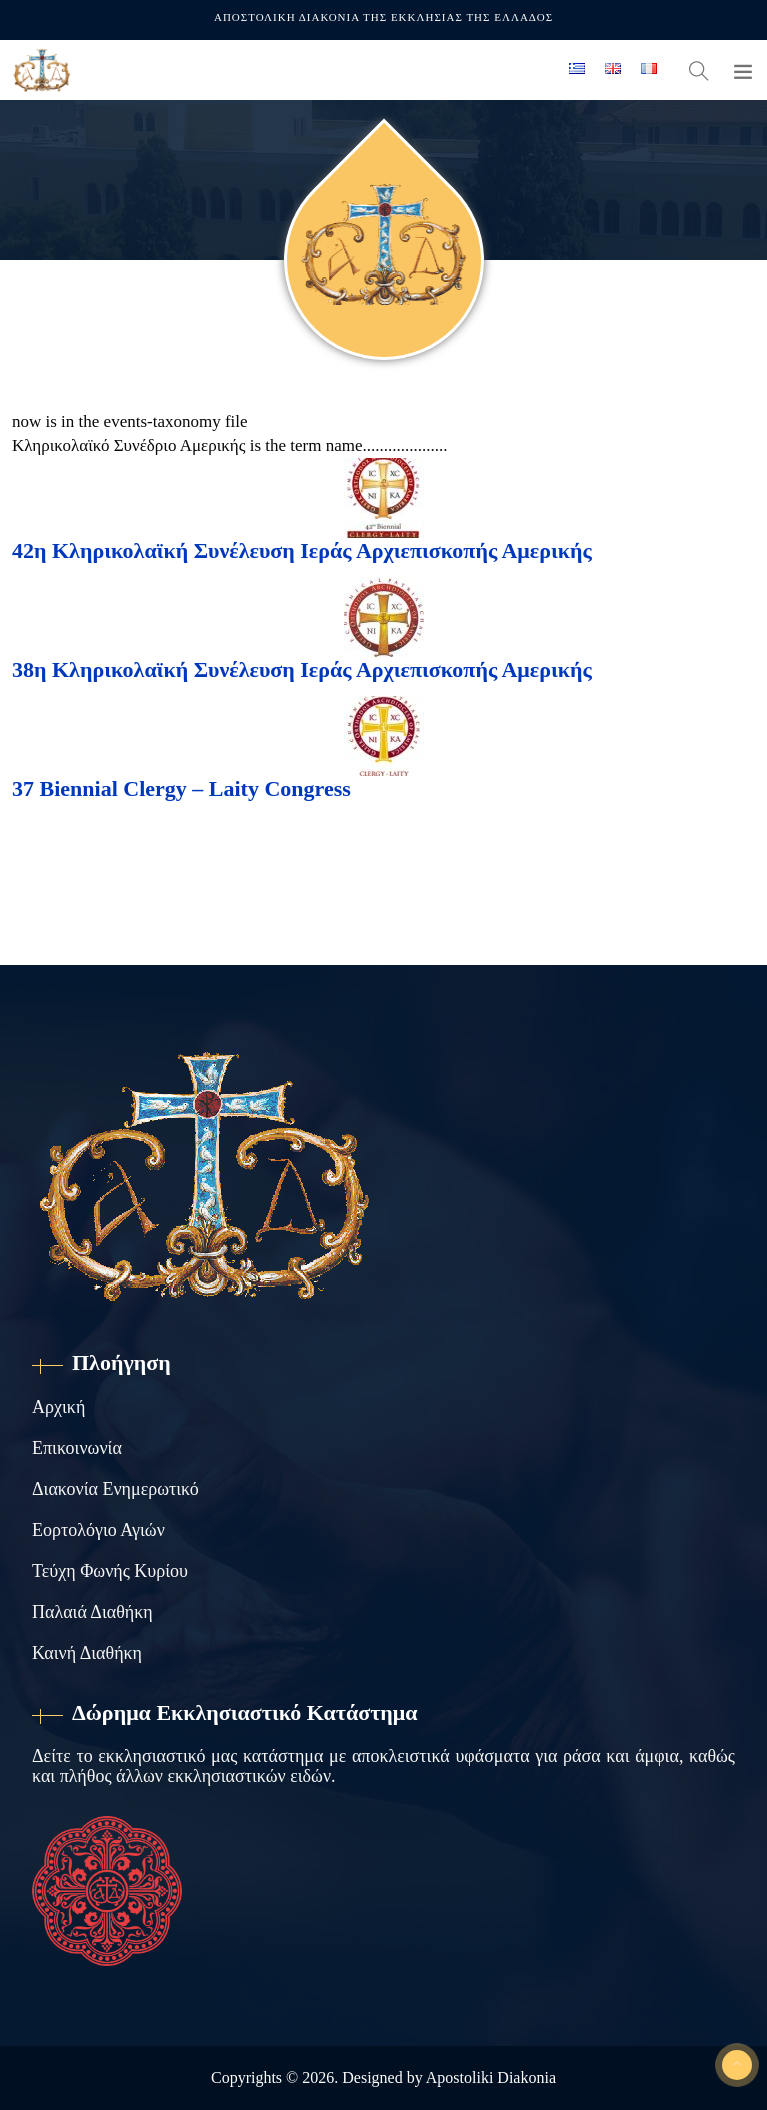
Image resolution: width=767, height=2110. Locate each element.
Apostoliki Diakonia (491, 2077)
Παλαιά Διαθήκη (92, 1612)
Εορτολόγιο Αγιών (98, 1530)
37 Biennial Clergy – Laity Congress (181, 788)
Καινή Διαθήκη (87, 1653)
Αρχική (58, 1407)
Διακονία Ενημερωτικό (115, 1489)
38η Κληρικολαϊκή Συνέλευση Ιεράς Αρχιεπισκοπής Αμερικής (302, 669)
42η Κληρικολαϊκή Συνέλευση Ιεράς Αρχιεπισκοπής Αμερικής (302, 550)
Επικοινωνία (77, 1448)
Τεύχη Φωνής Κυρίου (110, 1571)
